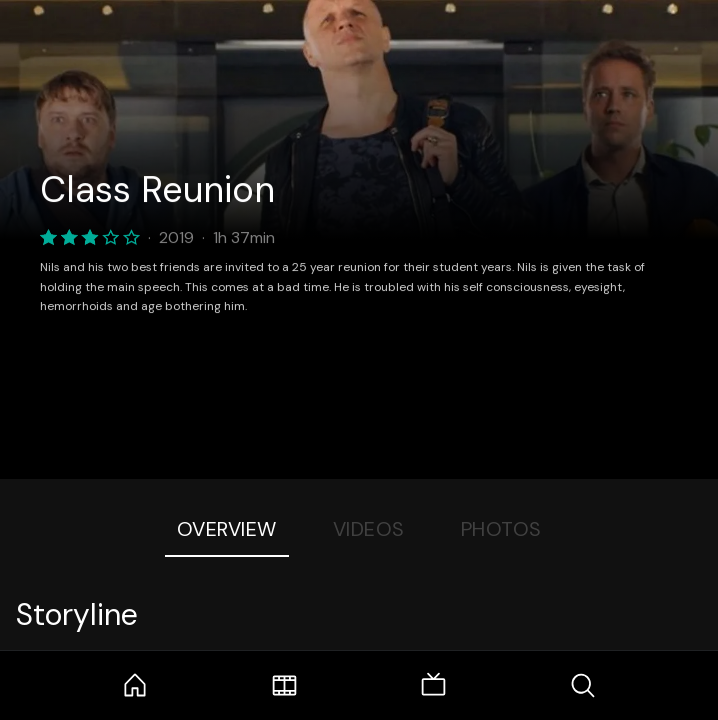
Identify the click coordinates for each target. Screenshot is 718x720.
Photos (501, 529)
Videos (369, 529)
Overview (227, 529)
